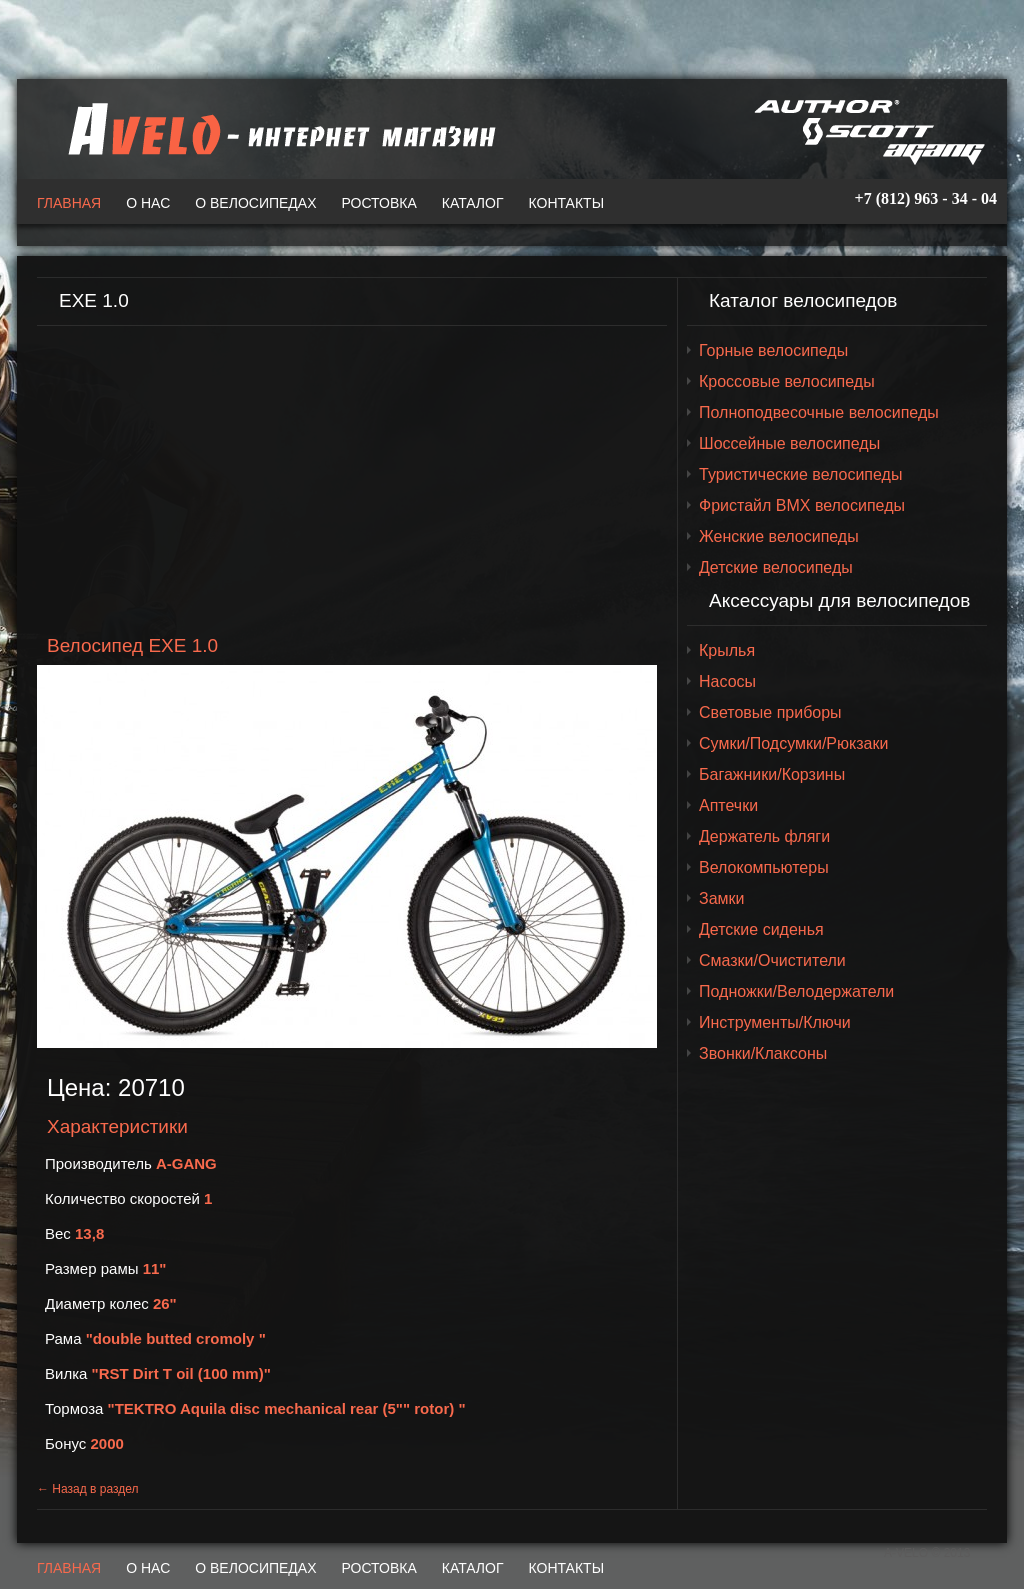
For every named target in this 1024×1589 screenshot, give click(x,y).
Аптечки (728, 805)
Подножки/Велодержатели (796, 991)
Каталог (473, 203)
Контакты (567, 203)
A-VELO (277, 129)
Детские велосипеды (776, 567)
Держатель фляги (764, 836)
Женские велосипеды (779, 536)
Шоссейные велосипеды (789, 443)
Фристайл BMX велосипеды (802, 505)
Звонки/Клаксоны (763, 1053)
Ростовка (379, 203)
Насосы (727, 681)
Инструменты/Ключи (775, 1022)
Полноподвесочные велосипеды (819, 412)
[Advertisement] (352, 481)
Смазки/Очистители (772, 960)
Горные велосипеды (773, 350)
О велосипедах (255, 203)
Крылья (727, 650)
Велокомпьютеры (764, 867)
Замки (722, 898)
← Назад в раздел (88, 1489)
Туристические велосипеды (800, 474)
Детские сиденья (761, 929)
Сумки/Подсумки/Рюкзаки (793, 743)
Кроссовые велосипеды (787, 381)
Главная (69, 203)
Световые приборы (770, 712)
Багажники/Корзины (772, 774)
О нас (148, 203)
